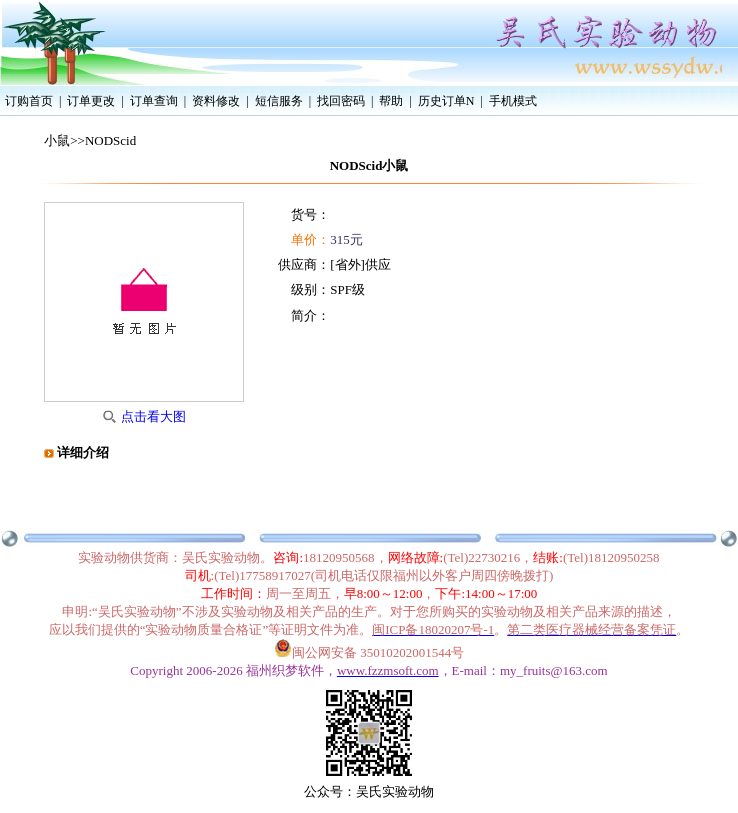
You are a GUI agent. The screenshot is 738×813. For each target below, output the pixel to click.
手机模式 (513, 101)
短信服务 (279, 101)
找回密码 (341, 101)
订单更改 (91, 101)
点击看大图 (153, 416)
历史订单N (446, 101)
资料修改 (216, 101)
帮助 (391, 101)
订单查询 (154, 101)
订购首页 (29, 101)
